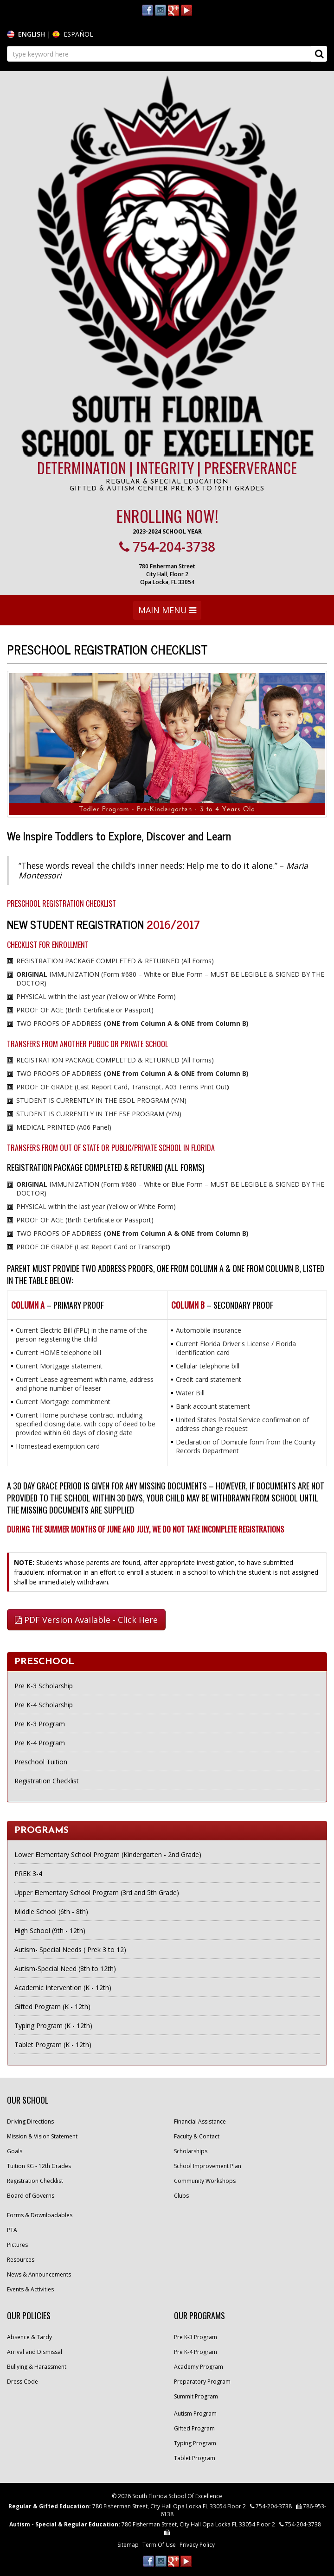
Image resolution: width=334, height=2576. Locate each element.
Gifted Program (194, 2428)
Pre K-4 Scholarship (43, 1704)
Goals (14, 2151)
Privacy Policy (197, 2545)
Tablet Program (194, 2458)
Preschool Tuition (40, 1761)
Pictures (17, 2245)
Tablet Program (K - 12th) (52, 2044)
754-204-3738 (167, 546)
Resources (20, 2260)
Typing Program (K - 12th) (53, 2025)
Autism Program (195, 2413)
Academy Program (198, 2367)
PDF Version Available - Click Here (86, 1619)
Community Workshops (205, 2181)
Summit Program (196, 2396)
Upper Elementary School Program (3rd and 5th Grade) (96, 1892)
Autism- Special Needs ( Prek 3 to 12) (70, 1949)
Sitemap (128, 2545)
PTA (12, 2230)
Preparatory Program (202, 2381)
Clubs (181, 2196)
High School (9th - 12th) (49, 1930)
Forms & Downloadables (39, 2215)
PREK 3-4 (28, 1873)
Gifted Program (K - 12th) (52, 2006)
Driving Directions (30, 2121)
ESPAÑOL (78, 34)
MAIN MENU (167, 612)
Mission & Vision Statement (42, 2136)
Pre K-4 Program (39, 1742)
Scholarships (190, 2151)
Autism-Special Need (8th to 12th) (65, 1968)
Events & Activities (30, 2289)
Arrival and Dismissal (34, 2352)
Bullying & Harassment (36, 2367)
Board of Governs (30, 2196)
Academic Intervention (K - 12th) (62, 1987)
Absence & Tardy (29, 2337)
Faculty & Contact (196, 2136)
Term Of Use (159, 2545)
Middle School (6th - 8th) (51, 1911)
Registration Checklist (46, 1780)
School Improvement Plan (207, 2166)
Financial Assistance (200, 2121)
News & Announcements (39, 2274)
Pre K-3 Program (39, 1723)
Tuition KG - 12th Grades (39, 2166)
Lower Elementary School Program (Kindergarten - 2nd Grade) (107, 1854)
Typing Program (195, 2443)
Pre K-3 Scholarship (43, 1685)
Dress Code (22, 2381)
